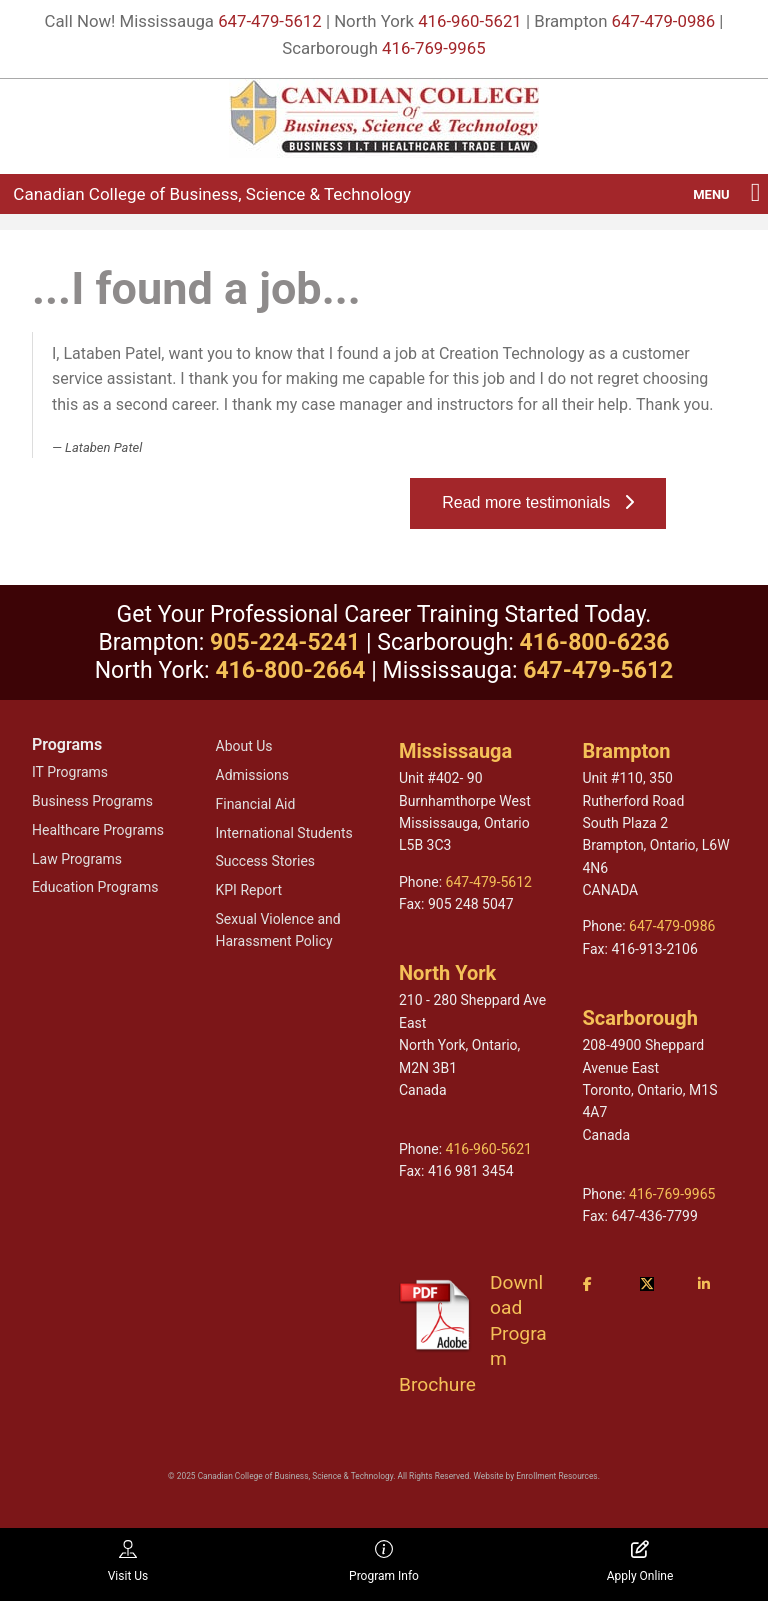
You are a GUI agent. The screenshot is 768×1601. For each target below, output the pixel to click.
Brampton (627, 751)
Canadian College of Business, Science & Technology (212, 194)
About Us (244, 746)
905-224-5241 (285, 642)
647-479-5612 (270, 21)
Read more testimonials (537, 502)
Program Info (384, 1561)
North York (447, 973)
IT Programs (70, 772)
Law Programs (77, 859)
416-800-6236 (594, 642)
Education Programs (95, 887)
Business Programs (92, 801)
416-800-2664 (290, 670)
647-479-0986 (664, 21)
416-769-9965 (434, 48)
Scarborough (640, 1018)
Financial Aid (256, 804)
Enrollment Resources (556, 1476)
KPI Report (249, 890)
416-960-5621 (470, 21)
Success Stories (266, 861)
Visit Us (128, 1561)
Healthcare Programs (98, 830)
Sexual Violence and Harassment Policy (278, 930)
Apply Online (640, 1561)
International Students (284, 833)
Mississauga (455, 751)
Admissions (253, 775)
